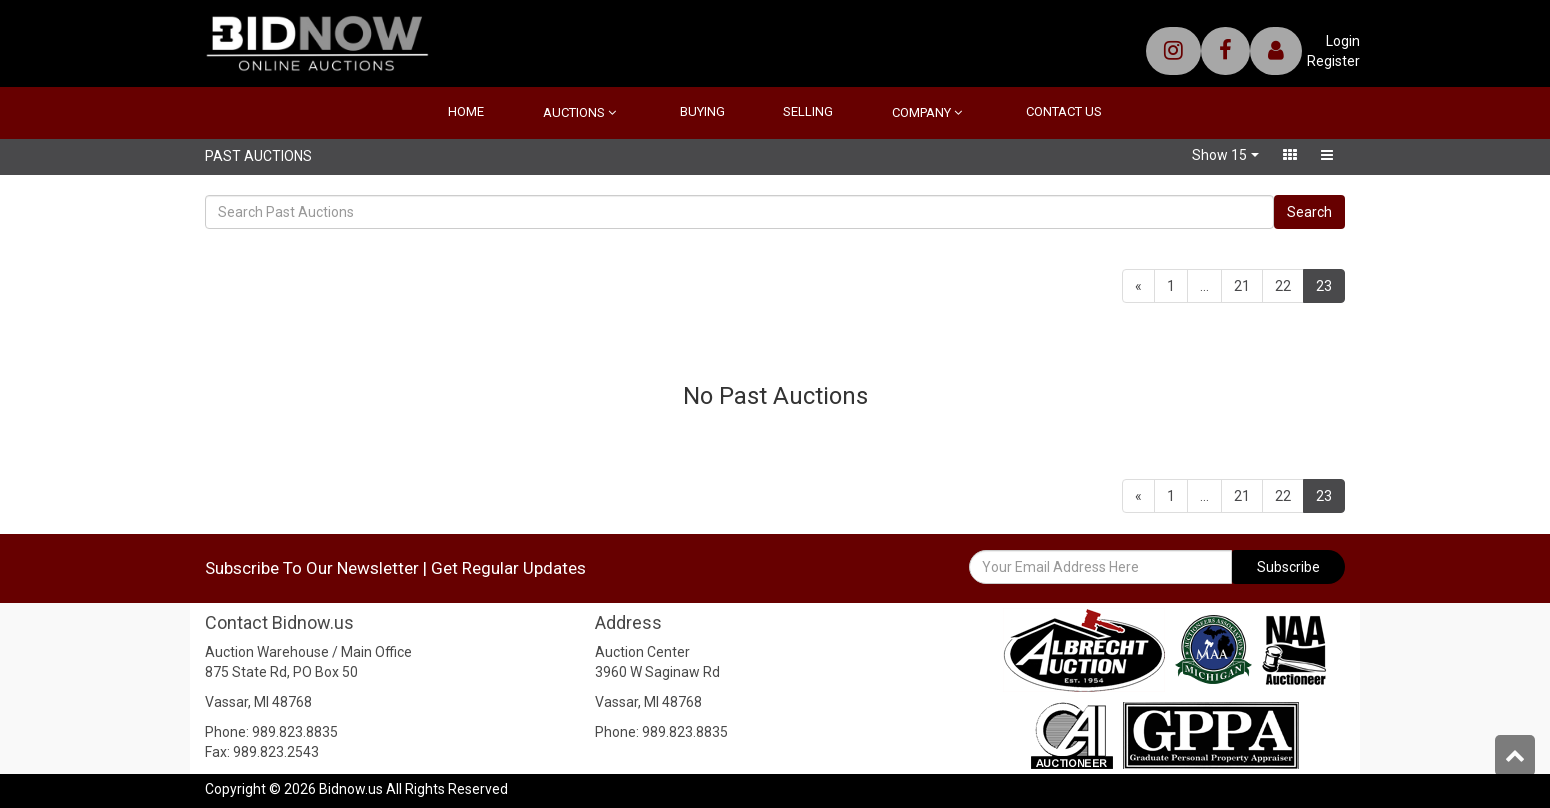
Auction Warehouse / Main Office (308, 652)
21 (1242, 286)
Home (466, 111)
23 (1330, 284)
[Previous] (1138, 286)
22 (1283, 286)
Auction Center (642, 652)
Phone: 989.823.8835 (271, 732)
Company (927, 112)
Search (1309, 212)
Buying (702, 111)
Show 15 (1219, 155)
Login (1343, 41)
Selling (808, 111)
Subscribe (1288, 567)
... (1204, 286)
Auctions (579, 112)
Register (1333, 61)
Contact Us (1064, 111)
